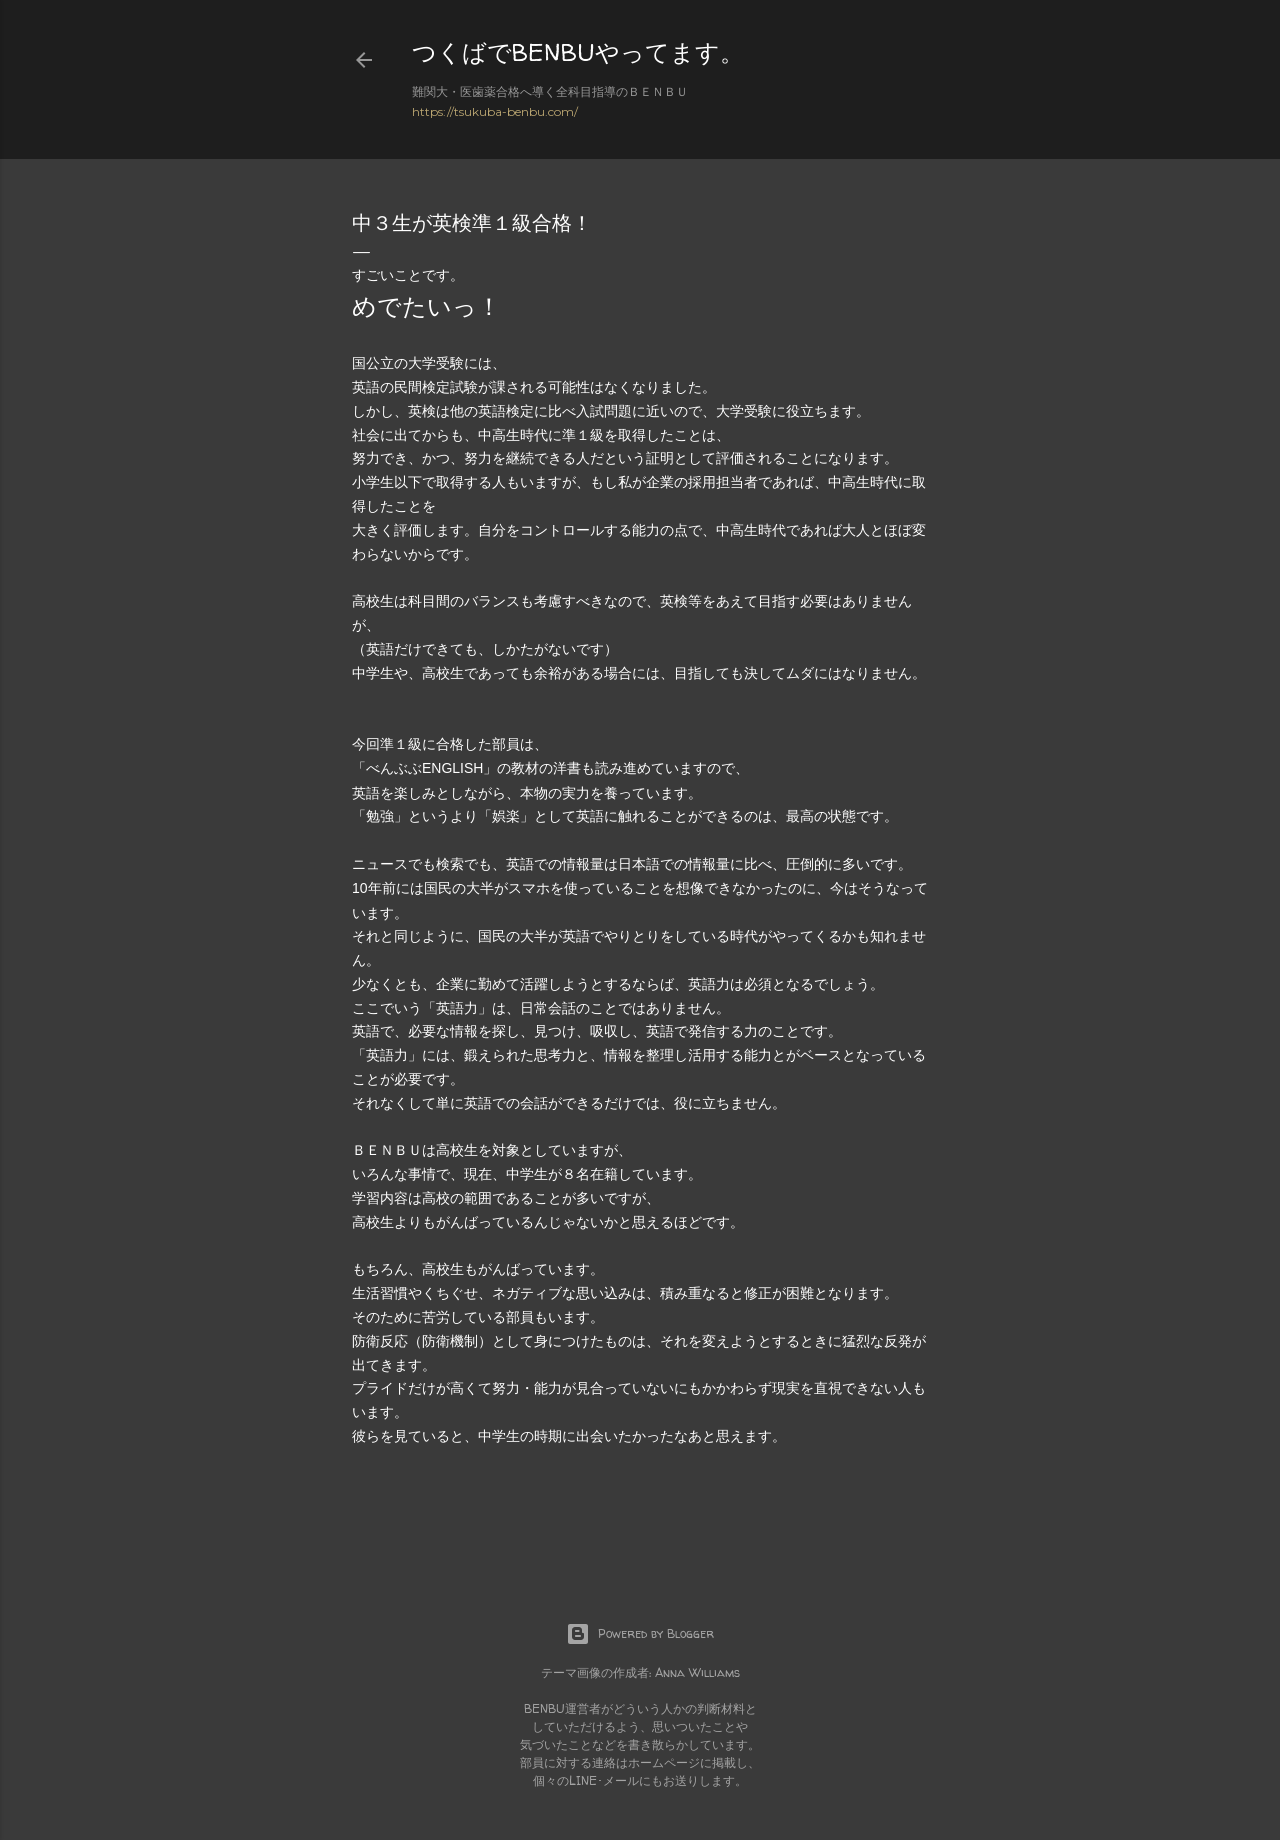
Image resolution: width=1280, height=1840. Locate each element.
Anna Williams (697, 1672)
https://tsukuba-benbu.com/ (495, 111)
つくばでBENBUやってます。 (578, 52)
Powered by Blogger (640, 1634)
